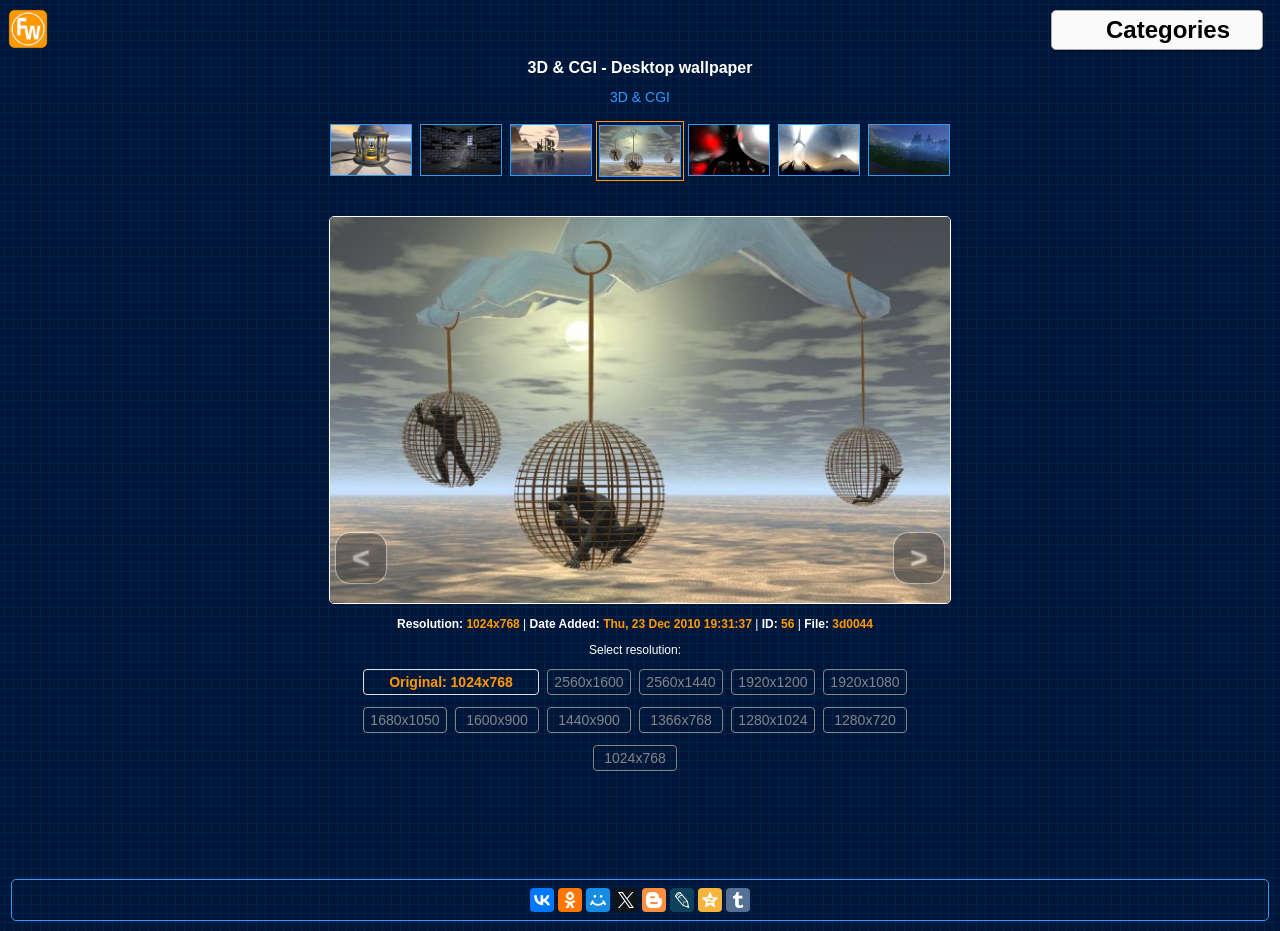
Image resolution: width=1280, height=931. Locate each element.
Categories (1168, 30)
